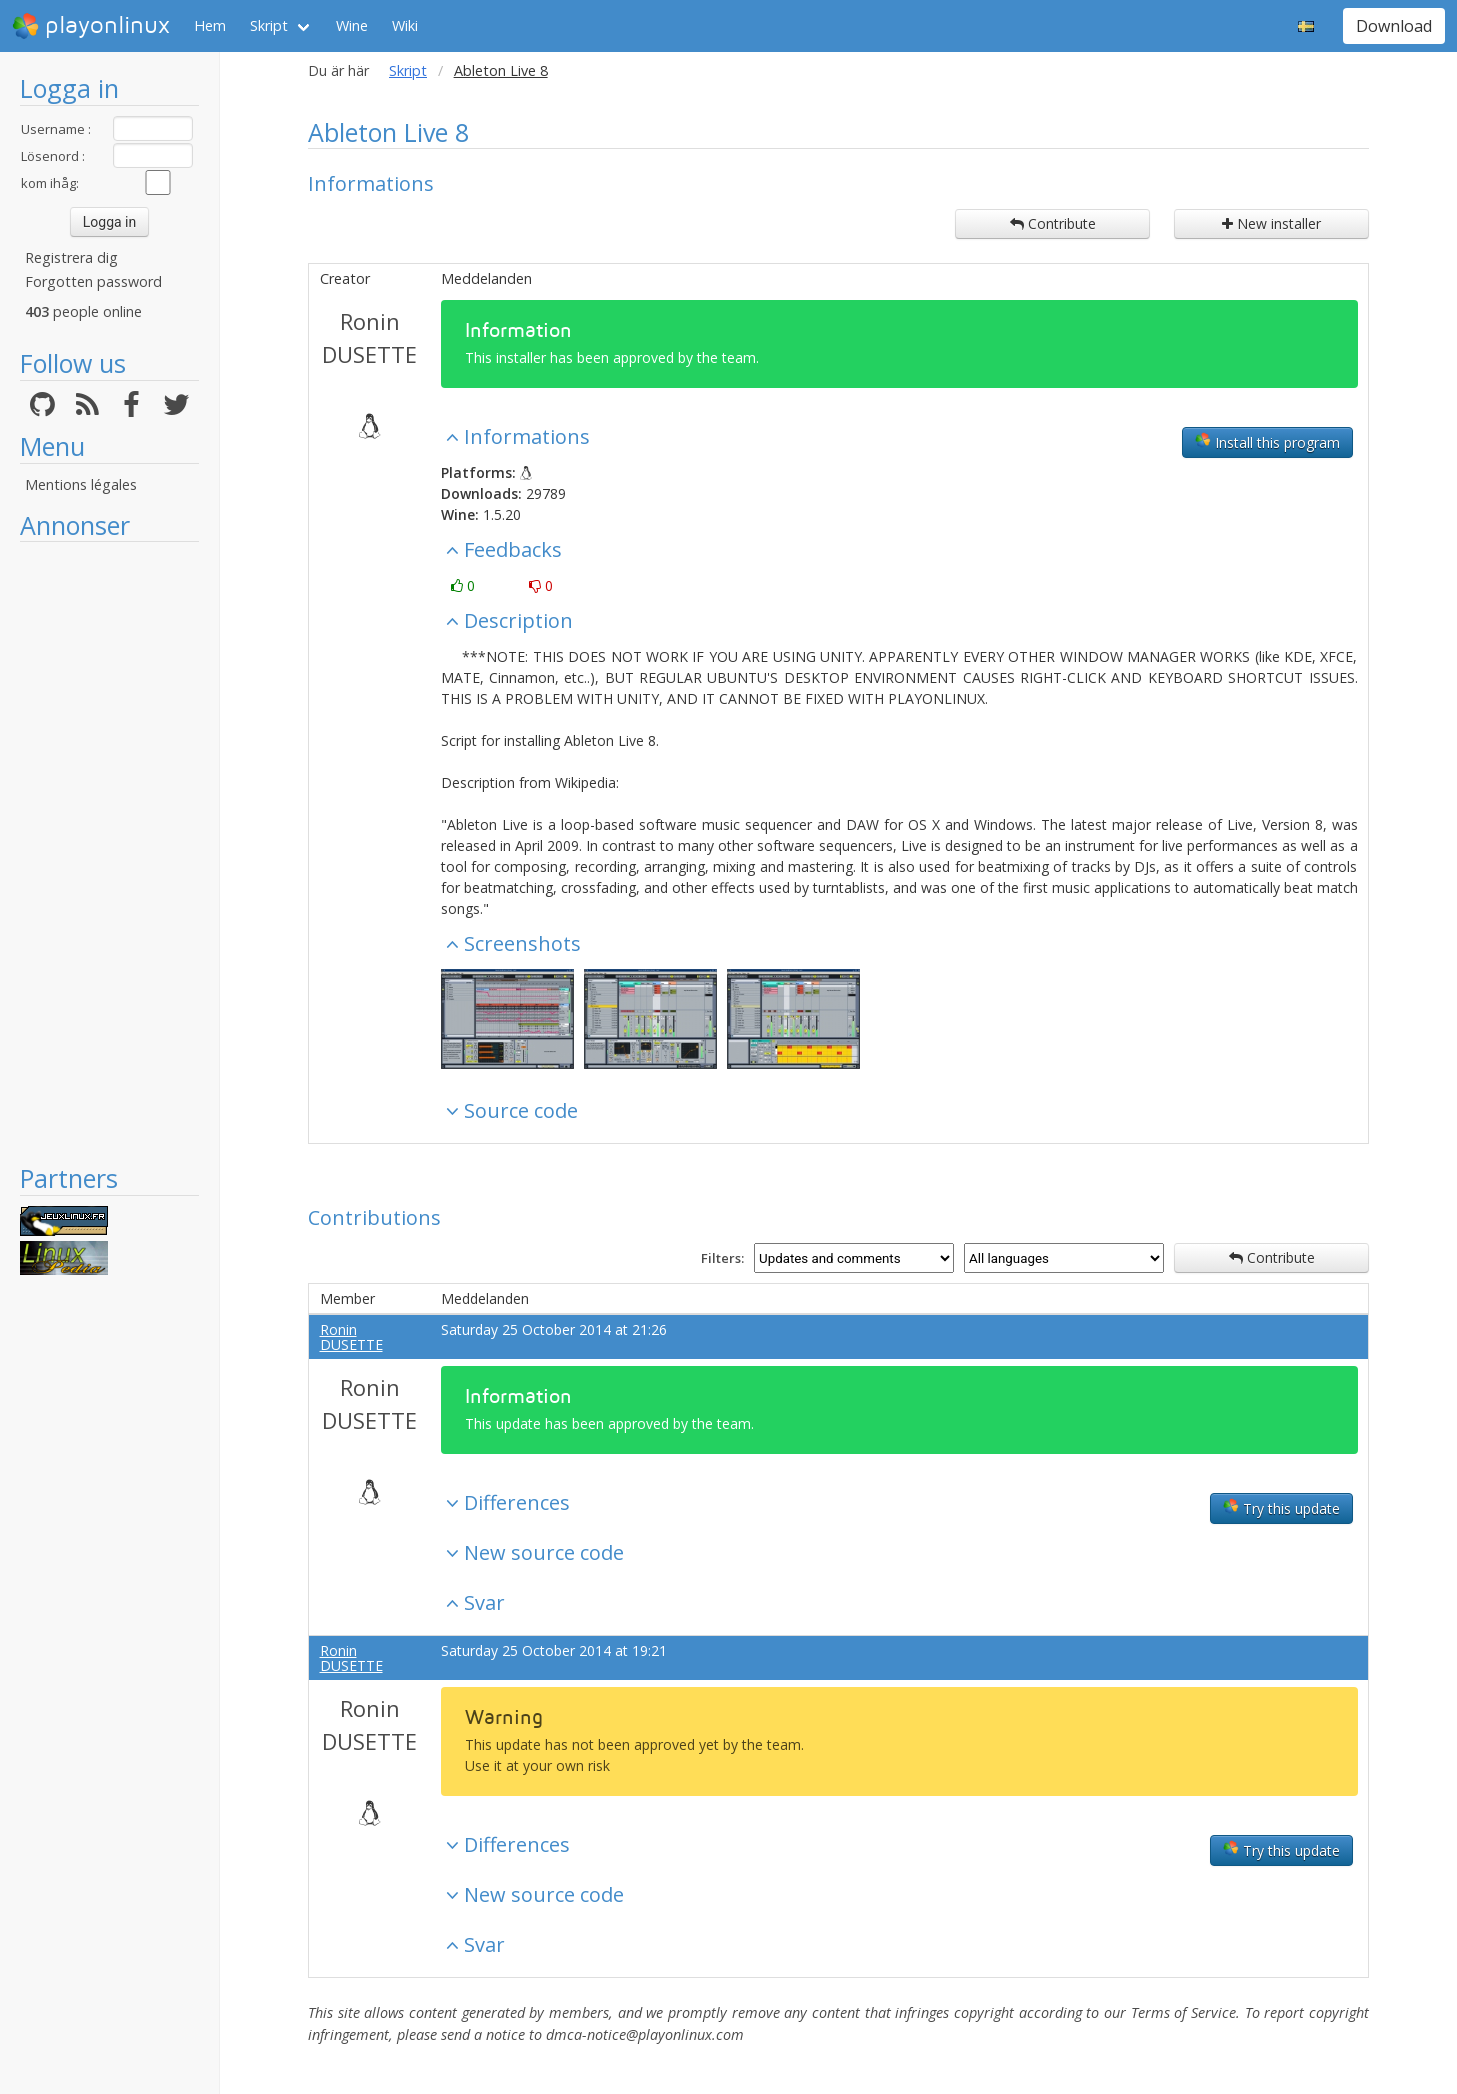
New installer (1271, 223)
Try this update (1281, 1508)
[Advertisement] (109, 852)
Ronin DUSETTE (369, 337)
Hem (210, 25)
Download (1394, 26)
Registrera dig (71, 257)
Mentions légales (81, 484)
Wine (352, 25)
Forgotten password (93, 281)
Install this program (1267, 442)
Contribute (1053, 223)
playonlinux (91, 26)
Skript (269, 25)
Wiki (405, 25)
